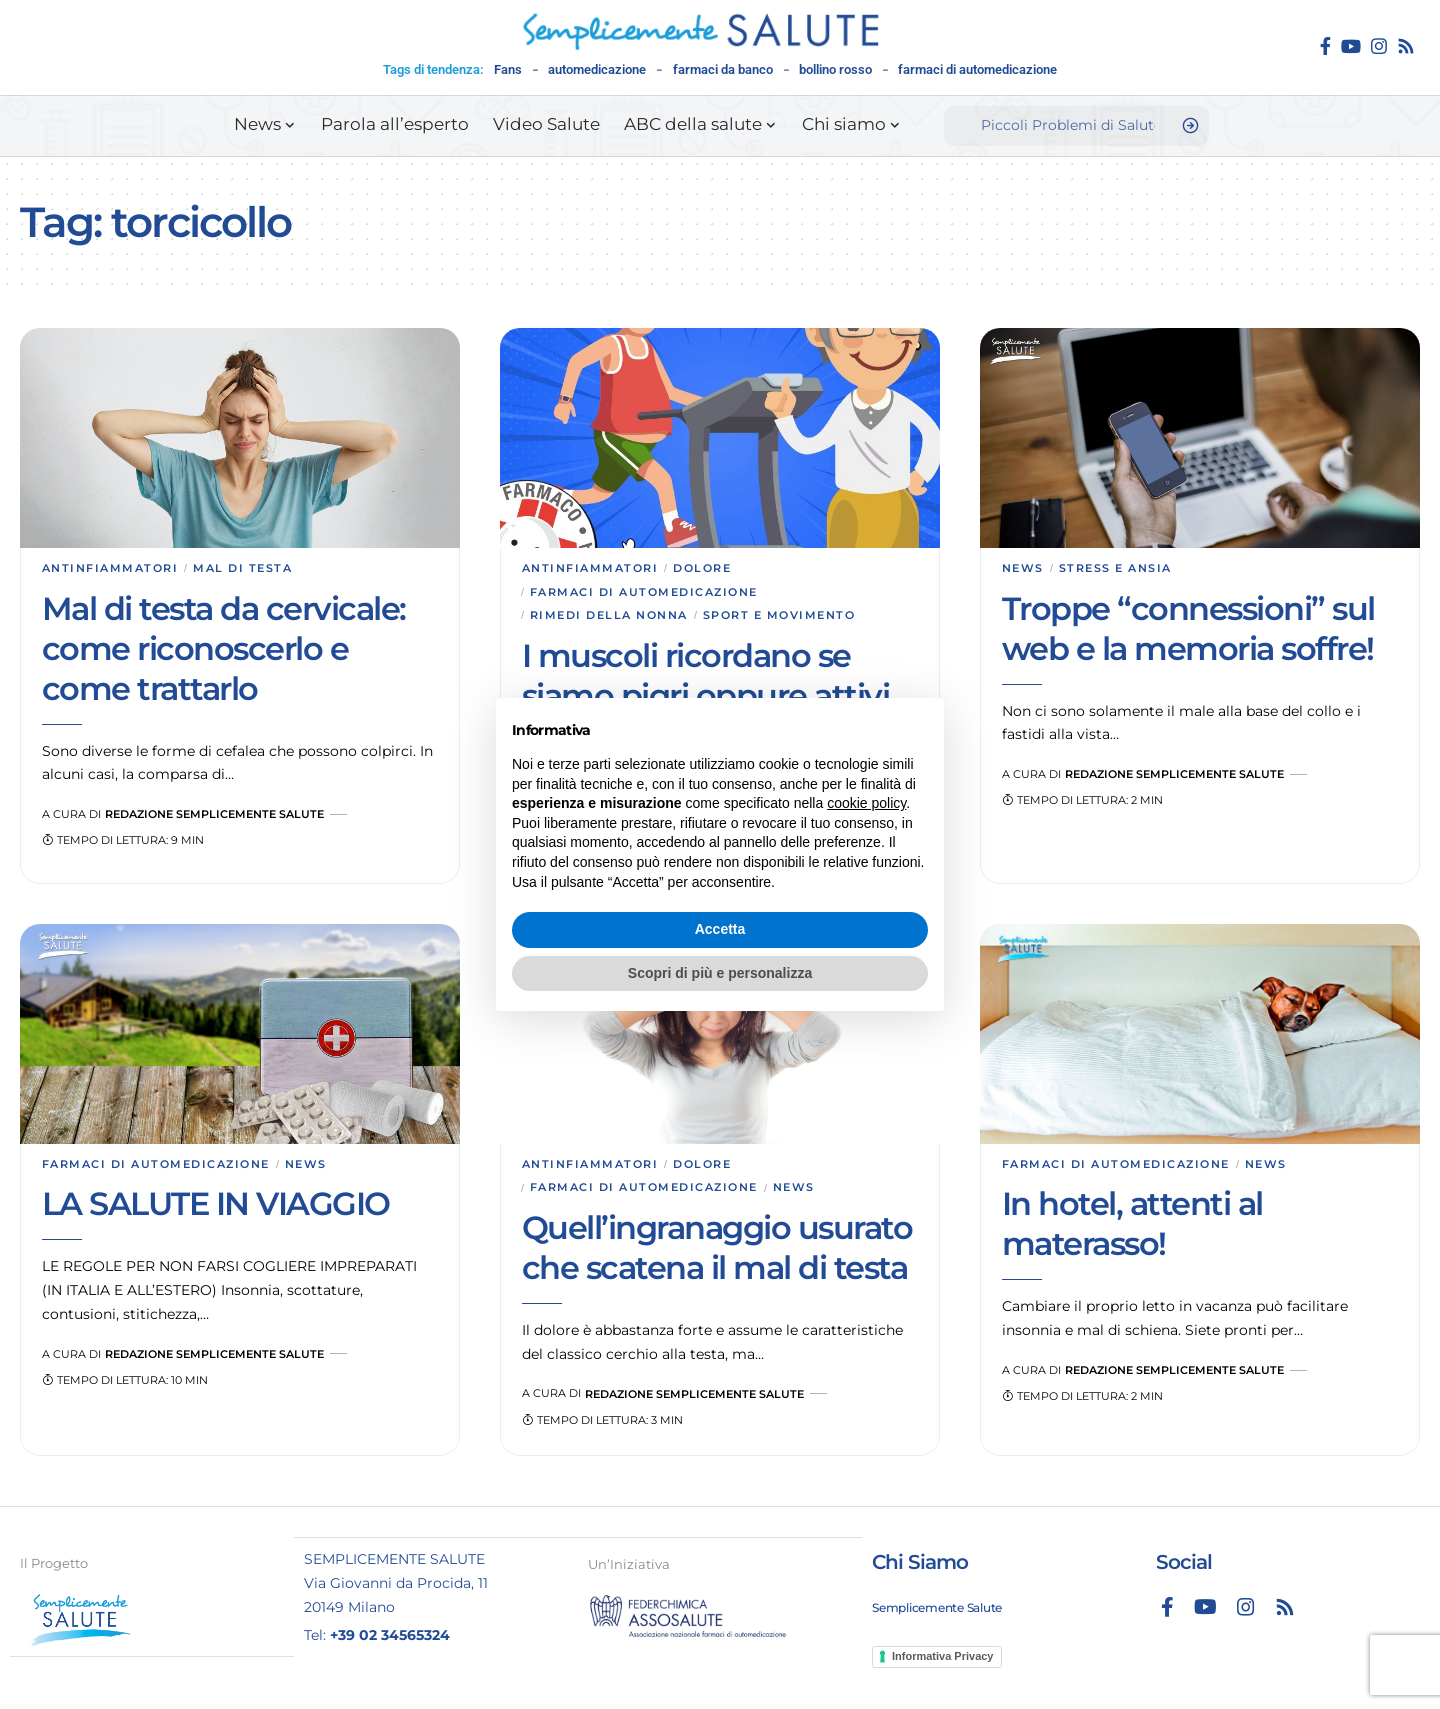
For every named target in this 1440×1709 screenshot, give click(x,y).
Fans (508, 69)
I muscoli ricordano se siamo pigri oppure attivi (706, 675)
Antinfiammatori (110, 568)
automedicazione (597, 69)
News (1023, 568)
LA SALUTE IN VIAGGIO (216, 1204)
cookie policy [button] (866, 803)
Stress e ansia (1115, 568)
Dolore (702, 568)
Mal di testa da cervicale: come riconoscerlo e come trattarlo (224, 648)
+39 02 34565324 (390, 1634)
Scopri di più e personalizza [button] (720, 973)
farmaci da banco (723, 69)
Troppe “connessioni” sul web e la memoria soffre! (1188, 628)
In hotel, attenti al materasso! (1132, 1224)
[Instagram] (1379, 46)
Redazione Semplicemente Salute (214, 814)
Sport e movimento (779, 615)
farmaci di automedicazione (977, 69)
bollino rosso (835, 69)
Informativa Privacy (943, 1655)
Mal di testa (242, 568)
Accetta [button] (720, 929)
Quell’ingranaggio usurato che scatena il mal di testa (717, 1247)
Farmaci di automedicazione (644, 592)
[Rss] (1406, 46)
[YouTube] (1351, 46)
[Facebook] (1325, 46)
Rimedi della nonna (609, 615)
